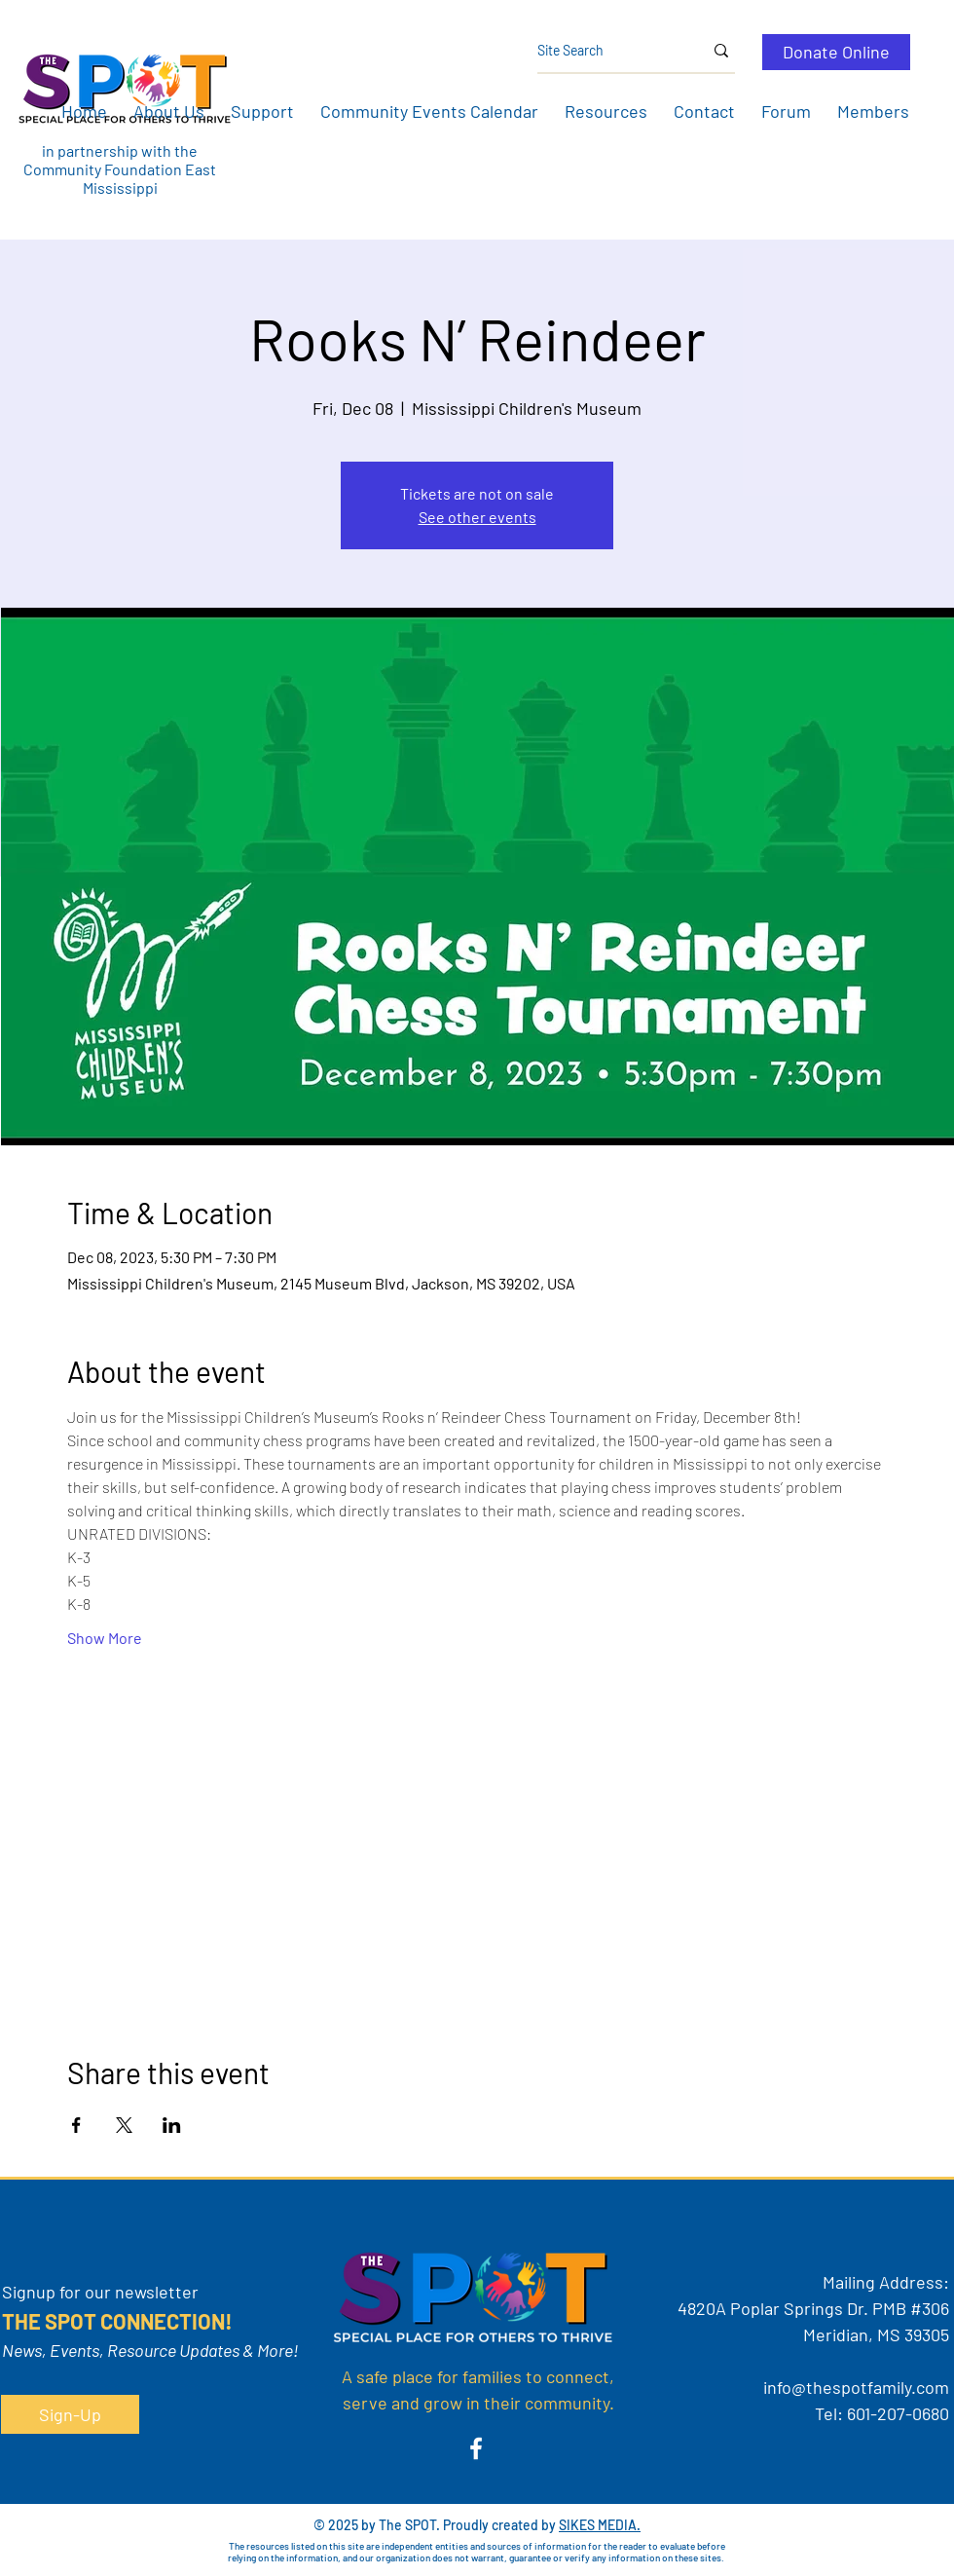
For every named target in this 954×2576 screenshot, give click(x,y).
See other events (477, 516)
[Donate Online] (836, 52)
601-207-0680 (898, 2413)
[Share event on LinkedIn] (172, 2125)
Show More (104, 1637)
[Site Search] (605, 50)
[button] (168, 111)
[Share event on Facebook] (76, 2125)
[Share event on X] (124, 2125)
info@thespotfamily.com (856, 2387)
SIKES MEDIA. (600, 2525)
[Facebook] (476, 2448)
